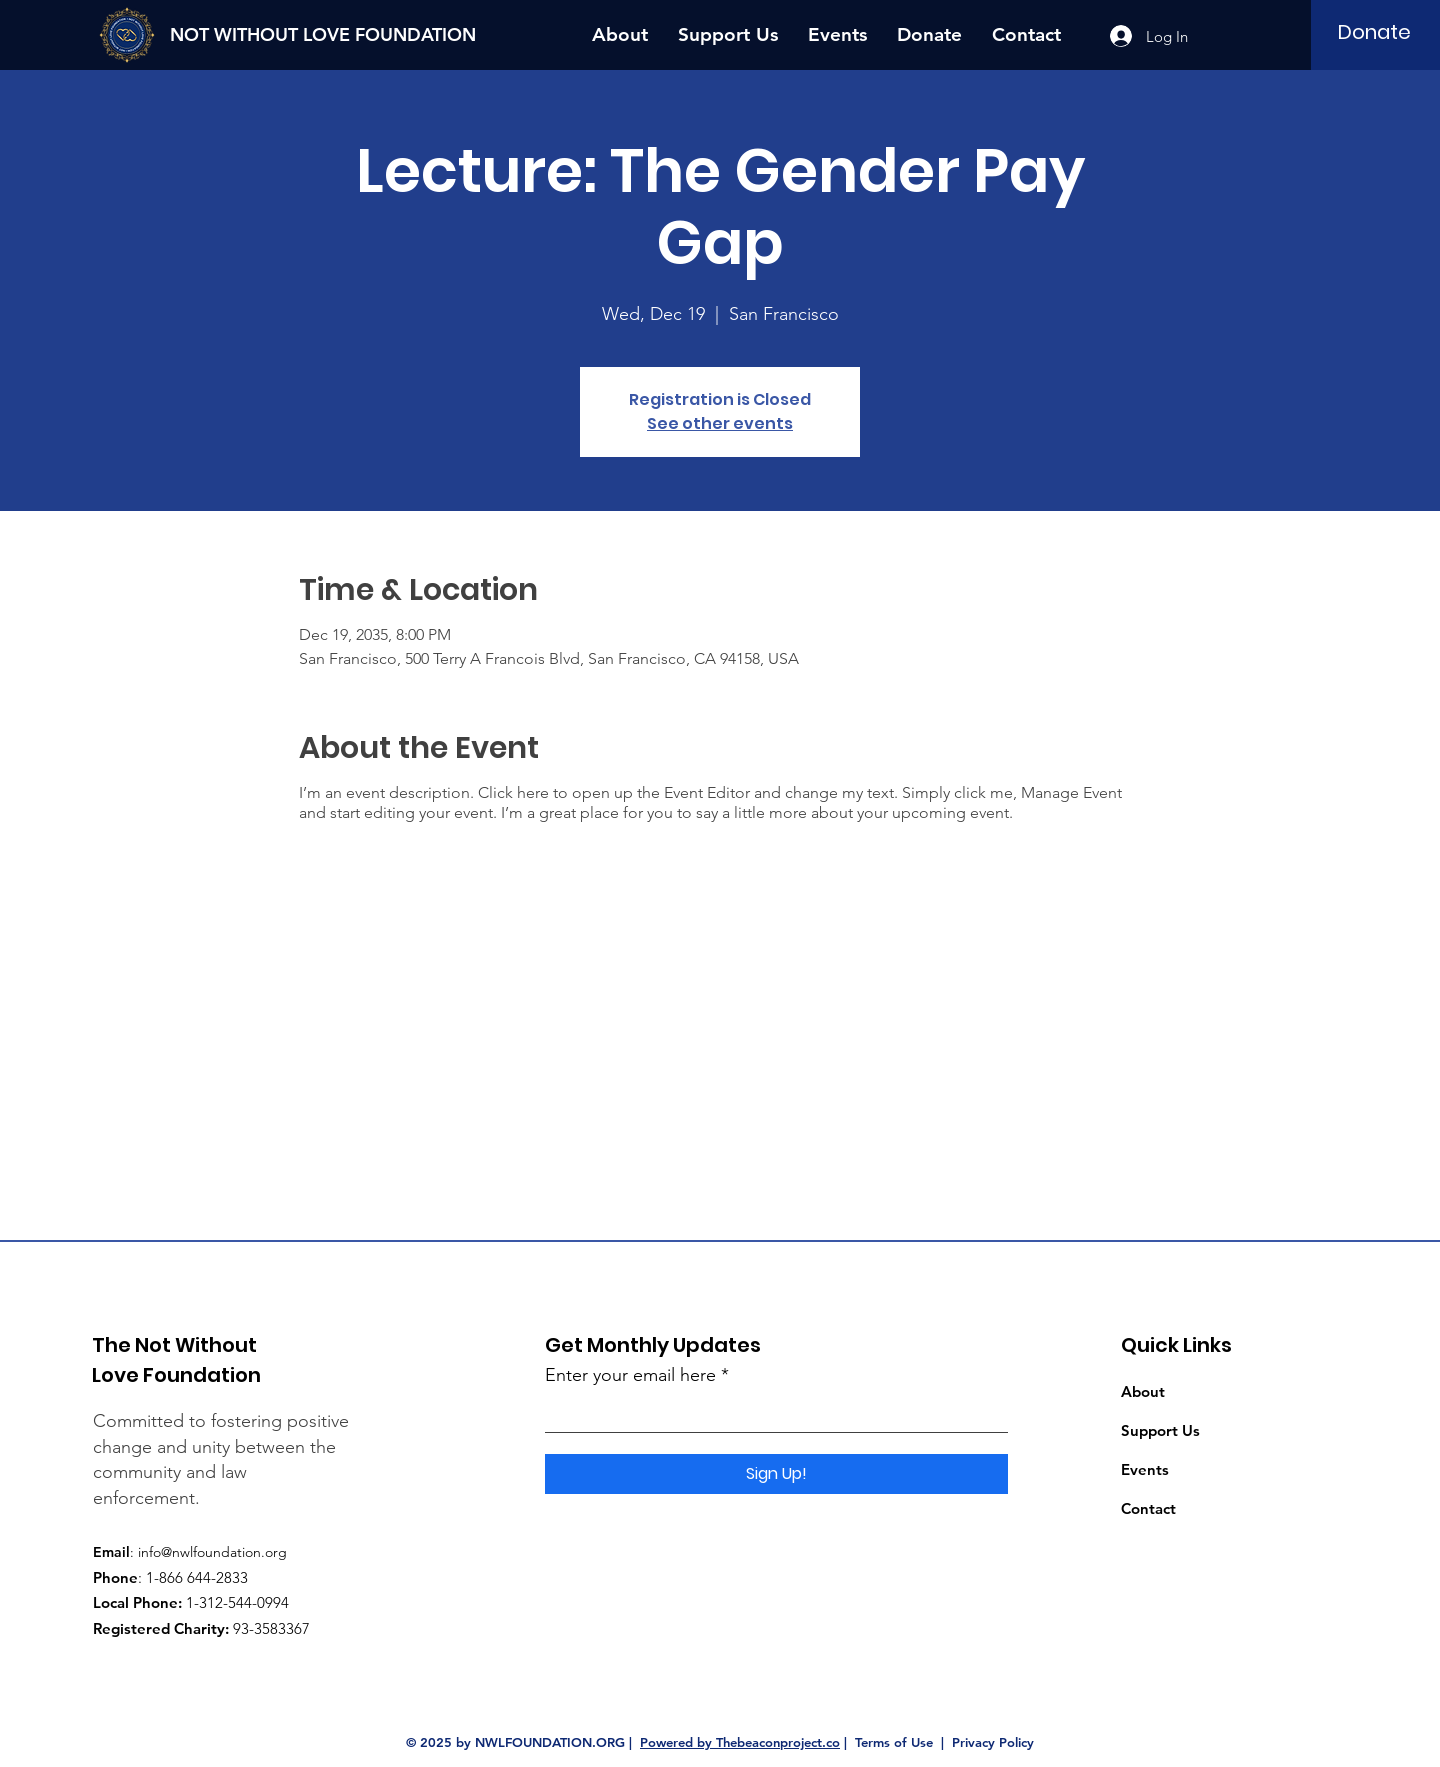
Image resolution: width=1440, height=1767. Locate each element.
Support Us (1160, 1430)
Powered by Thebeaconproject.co (740, 1742)
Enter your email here (630, 1375)
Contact (1148, 1508)
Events (1145, 1469)
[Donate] (1374, 31)
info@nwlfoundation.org (212, 1552)
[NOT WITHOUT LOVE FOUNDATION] (329, 34)
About (1143, 1391)
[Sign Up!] (776, 1474)
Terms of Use (894, 1742)
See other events (720, 423)
